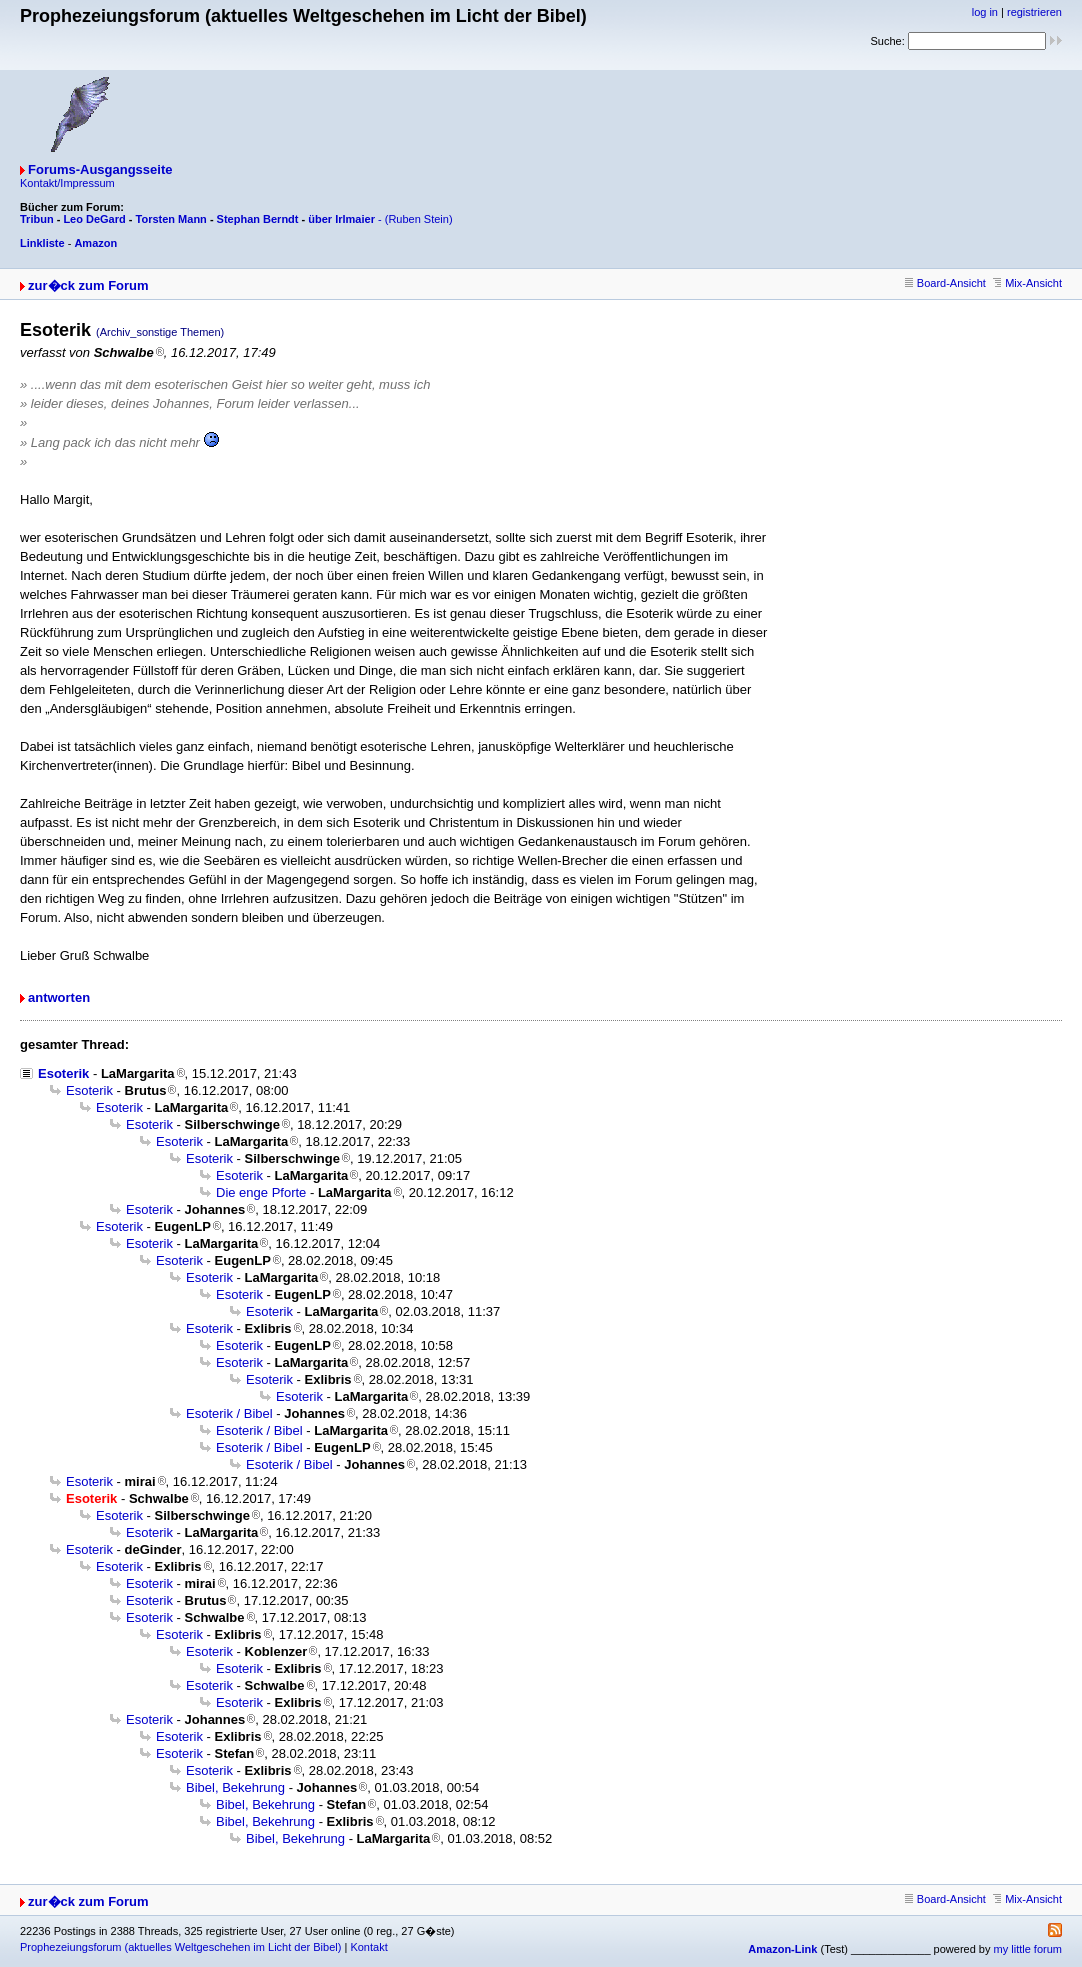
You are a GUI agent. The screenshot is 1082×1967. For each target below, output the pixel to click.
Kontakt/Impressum (67, 183)
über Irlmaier (341, 219)
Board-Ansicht (945, 283)
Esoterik (63, 1073)
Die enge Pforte (261, 1192)
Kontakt (368, 1947)
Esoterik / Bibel (229, 1413)
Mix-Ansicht (1027, 283)
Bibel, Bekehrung (235, 1787)
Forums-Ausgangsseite (100, 169)
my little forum (1028, 1949)
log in (985, 12)
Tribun (37, 219)
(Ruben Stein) (419, 219)
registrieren (1034, 12)
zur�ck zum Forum (88, 285)
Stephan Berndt (258, 219)
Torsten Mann (171, 219)
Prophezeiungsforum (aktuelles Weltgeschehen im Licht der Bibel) (180, 1947)
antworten (59, 997)
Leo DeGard (94, 219)
